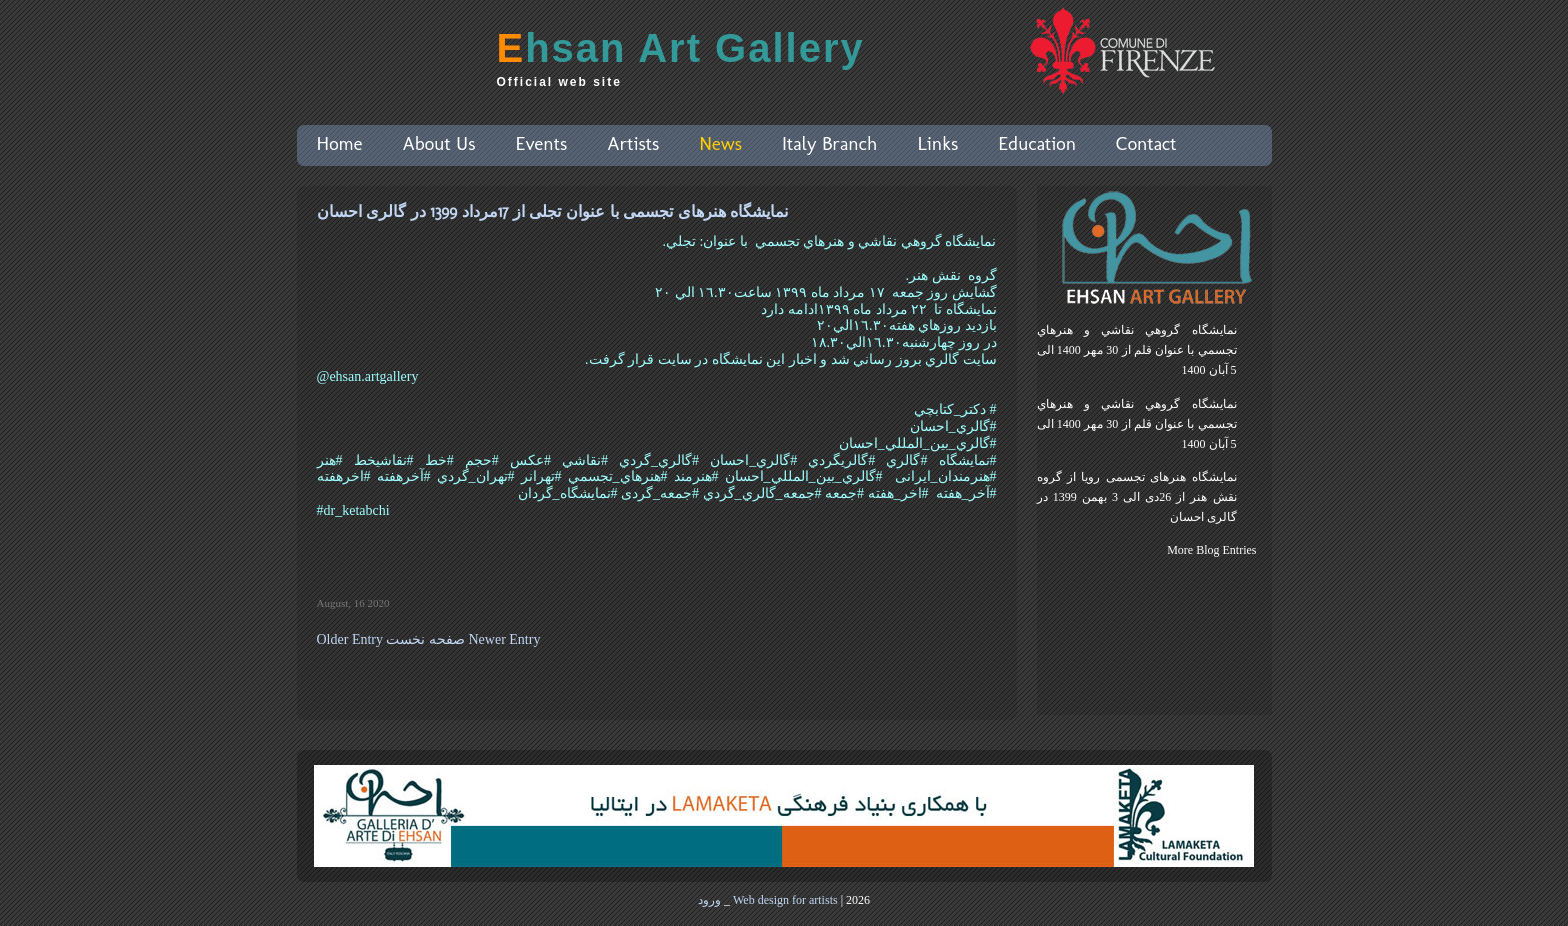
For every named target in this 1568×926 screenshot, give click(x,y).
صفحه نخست (425, 639)
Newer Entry (504, 639)
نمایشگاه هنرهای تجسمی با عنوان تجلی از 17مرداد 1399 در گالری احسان (553, 211)
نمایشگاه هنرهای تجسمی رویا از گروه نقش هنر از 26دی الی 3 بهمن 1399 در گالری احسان (1137, 497)
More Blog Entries (1211, 550)
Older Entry (350, 639)
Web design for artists (785, 900)
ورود (709, 900)
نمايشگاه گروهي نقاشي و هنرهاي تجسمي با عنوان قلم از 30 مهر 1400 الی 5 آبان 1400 (1137, 350)
